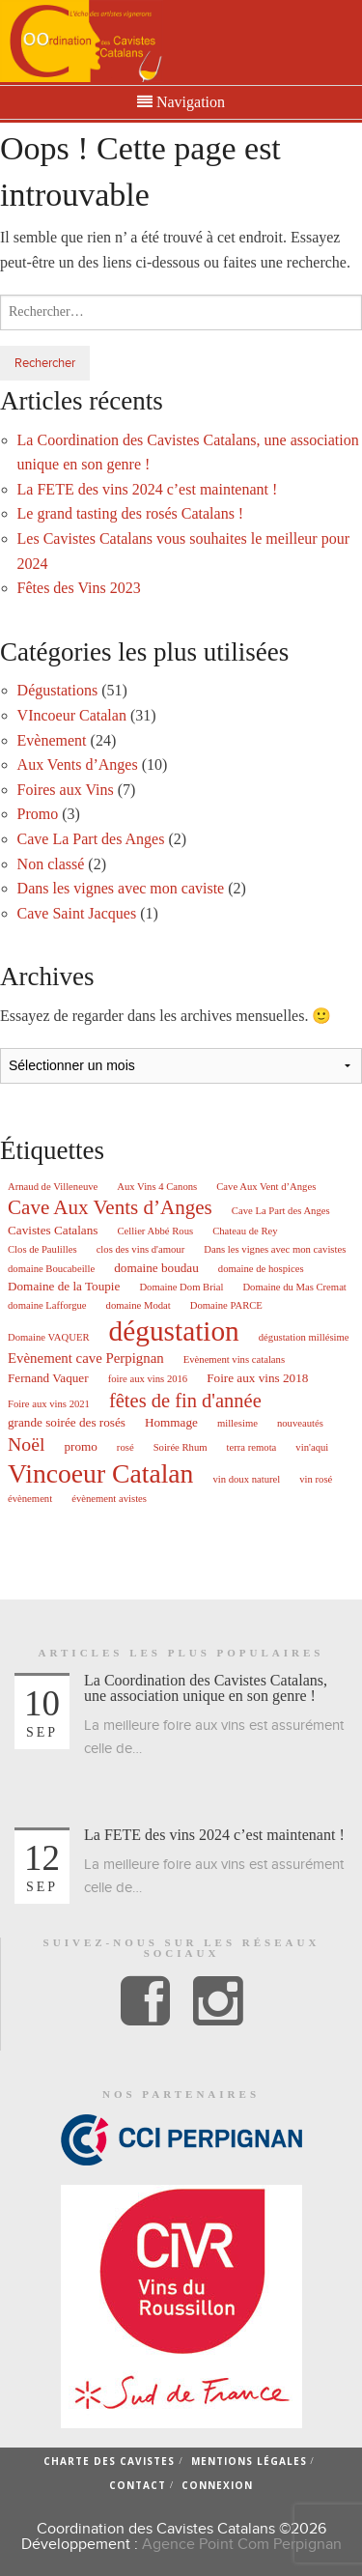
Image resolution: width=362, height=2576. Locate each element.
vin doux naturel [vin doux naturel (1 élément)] (246, 1480)
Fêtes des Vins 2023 (79, 588)
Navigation (181, 102)
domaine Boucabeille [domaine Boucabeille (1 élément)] (51, 1269)
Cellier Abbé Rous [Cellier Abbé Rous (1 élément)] (155, 1231)
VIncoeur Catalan (71, 715)
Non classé (51, 864)
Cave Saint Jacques (77, 913)
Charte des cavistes (109, 2461)
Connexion (217, 2485)
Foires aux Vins (65, 789)
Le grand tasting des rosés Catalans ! (130, 513)
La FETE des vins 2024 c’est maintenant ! (147, 489)
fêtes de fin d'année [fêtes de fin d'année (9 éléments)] (185, 1400)
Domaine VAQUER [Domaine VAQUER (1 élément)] (49, 1338)
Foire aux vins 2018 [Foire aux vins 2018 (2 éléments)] (257, 1378)
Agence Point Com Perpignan (242, 2544)
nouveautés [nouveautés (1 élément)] (300, 1424)
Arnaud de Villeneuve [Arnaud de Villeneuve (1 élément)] (52, 1187)
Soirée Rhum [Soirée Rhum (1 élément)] (180, 1448)
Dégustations (57, 690)
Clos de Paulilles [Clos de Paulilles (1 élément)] (42, 1250)
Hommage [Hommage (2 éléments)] (171, 1422)
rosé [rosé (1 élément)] (125, 1448)
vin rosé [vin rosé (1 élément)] (315, 1480)
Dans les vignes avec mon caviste (121, 888)
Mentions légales (249, 2461)
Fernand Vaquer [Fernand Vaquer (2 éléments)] (48, 1378)
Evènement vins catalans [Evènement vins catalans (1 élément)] (234, 1360)
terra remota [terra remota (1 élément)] (252, 1448)
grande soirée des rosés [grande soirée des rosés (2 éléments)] (66, 1422)
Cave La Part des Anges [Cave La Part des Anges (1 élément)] (281, 1211)
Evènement (52, 740)
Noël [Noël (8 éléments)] (26, 1445)
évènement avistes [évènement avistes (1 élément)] (109, 1499)
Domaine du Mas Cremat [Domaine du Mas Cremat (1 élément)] (294, 1287)
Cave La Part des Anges (91, 839)
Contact (137, 2485)
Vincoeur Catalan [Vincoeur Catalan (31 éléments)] (100, 1473)
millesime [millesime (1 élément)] (237, 1424)
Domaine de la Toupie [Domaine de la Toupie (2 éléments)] (64, 1286)
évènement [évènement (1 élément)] (30, 1499)
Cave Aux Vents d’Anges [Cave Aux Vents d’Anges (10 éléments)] (110, 1208)
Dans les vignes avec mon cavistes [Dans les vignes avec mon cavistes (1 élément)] (275, 1250)
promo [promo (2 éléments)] (80, 1446)
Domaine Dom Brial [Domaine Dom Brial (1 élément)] (181, 1287)
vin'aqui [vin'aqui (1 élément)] (311, 1448)
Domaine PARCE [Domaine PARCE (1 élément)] (226, 1306)
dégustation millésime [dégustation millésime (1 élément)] (304, 1338)
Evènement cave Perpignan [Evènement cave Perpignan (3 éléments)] (86, 1358)
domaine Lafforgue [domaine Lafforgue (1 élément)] (47, 1306)
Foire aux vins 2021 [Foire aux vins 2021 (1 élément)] (49, 1404)
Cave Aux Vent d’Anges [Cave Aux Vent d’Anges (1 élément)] (266, 1187)
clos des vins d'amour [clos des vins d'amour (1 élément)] (141, 1250)
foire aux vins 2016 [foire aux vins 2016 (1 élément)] (148, 1379)
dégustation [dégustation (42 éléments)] (174, 1331)
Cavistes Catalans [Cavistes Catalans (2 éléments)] (52, 1230)
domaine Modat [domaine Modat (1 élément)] (138, 1306)
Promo (38, 814)
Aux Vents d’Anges (77, 764)
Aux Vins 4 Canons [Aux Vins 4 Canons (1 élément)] (157, 1187)
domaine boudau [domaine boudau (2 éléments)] (156, 1267)
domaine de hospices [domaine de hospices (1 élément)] (261, 1269)
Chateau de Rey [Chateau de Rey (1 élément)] (244, 1231)
